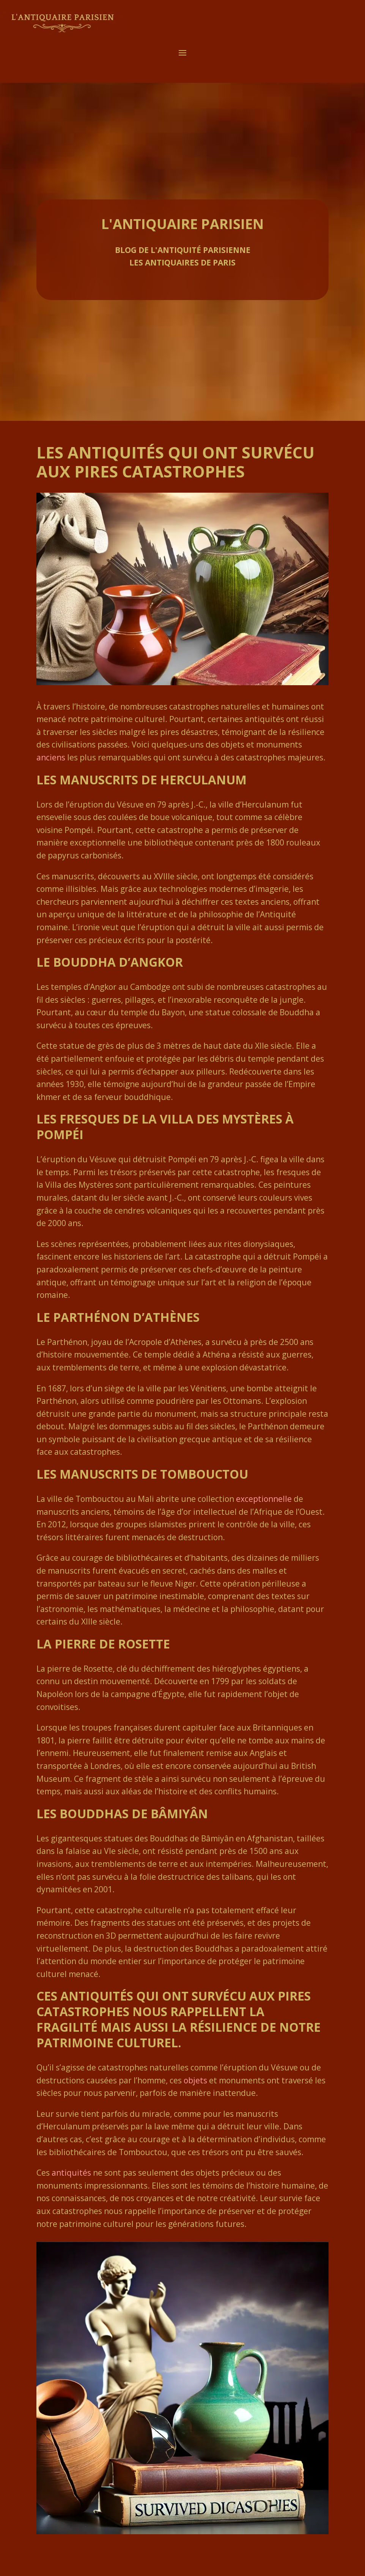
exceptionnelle (264, 1498)
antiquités (71, 2172)
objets (195, 2080)
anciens (50, 757)
